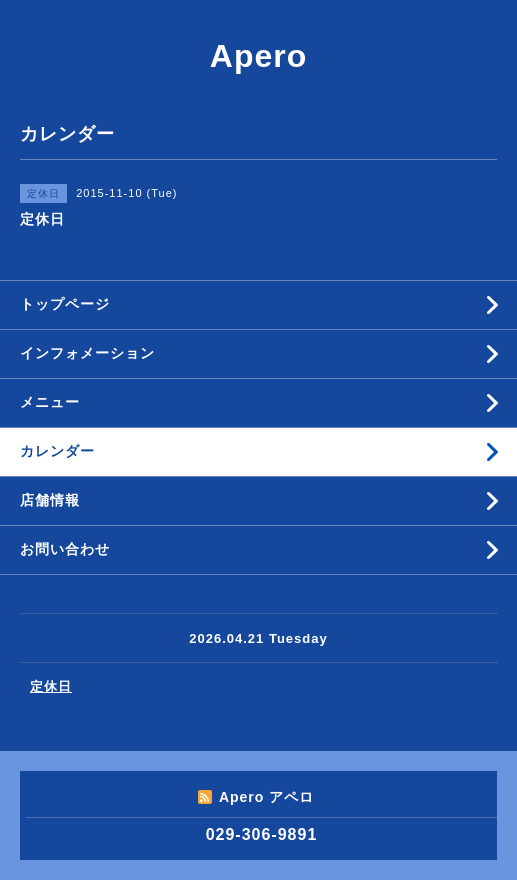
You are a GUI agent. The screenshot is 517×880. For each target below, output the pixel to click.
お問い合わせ (65, 549)
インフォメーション (87, 353)
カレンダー (57, 451)
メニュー (50, 402)
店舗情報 (50, 500)
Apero (258, 56)
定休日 (51, 686)
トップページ (65, 304)
